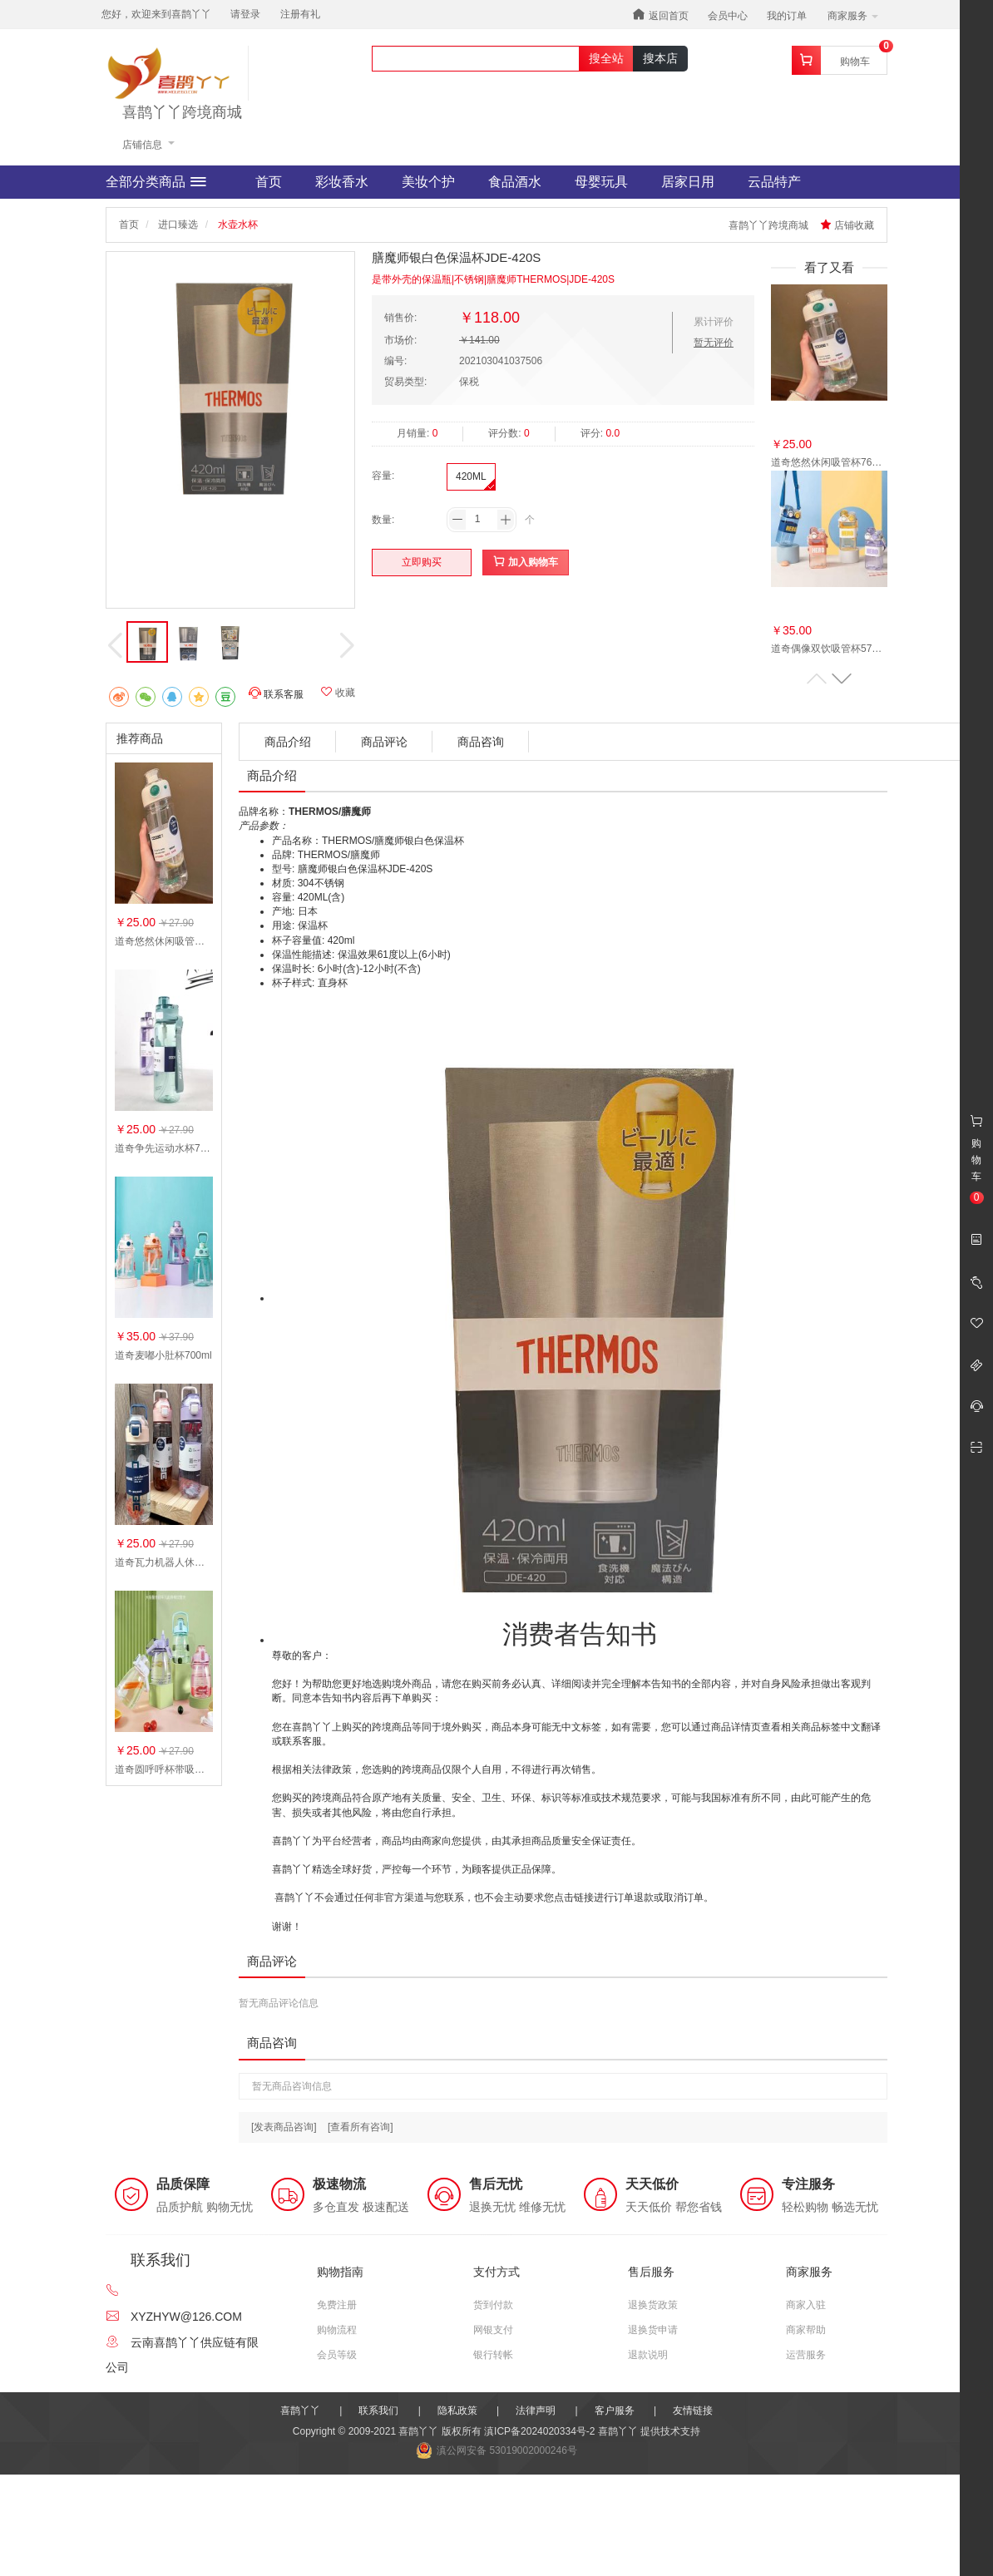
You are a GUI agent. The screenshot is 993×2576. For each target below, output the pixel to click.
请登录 (245, 14)
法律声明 (536, 2410)
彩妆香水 (341, 182)
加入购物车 (525, 561)
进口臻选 (178, 224)
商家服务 (853, 16)
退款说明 (648, 2355)
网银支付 (493, 2330)
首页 (268, 182)
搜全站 (606, 58)
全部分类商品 (156, 182)
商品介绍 (287, 741)
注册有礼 (300, 14)
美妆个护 (428, 182)
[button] (841, 678)
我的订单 (787, 16)
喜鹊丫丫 (300, 2410)
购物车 (855, 61)
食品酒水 (514, 182)
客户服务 (615, 2410)
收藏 (338, 692)
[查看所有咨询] (360, 2127)
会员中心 (728, 16)
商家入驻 (806, 2305)
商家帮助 (806, 2330)
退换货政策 (653, 2305)
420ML (471, 476)
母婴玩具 (601, 182)
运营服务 (806, 2355)
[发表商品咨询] (284, 2127)
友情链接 (693, 2410)
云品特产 (774, 182)
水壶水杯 (238, 224)
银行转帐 (493, 2355)
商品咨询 (480, 741)
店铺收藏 (847, 225)
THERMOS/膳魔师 (330, 811)
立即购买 (422, 562)
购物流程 (337, 2330)
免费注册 (337, 2305)
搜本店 (660, 58)
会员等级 (337, 2355)
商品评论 (384, 741)
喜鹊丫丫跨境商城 (182, 113)
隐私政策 (457, 2410)
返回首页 (660, 14)
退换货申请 (653, 2330)
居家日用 (687, 182)
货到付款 (493, 2305)
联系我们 (378, 2410)
